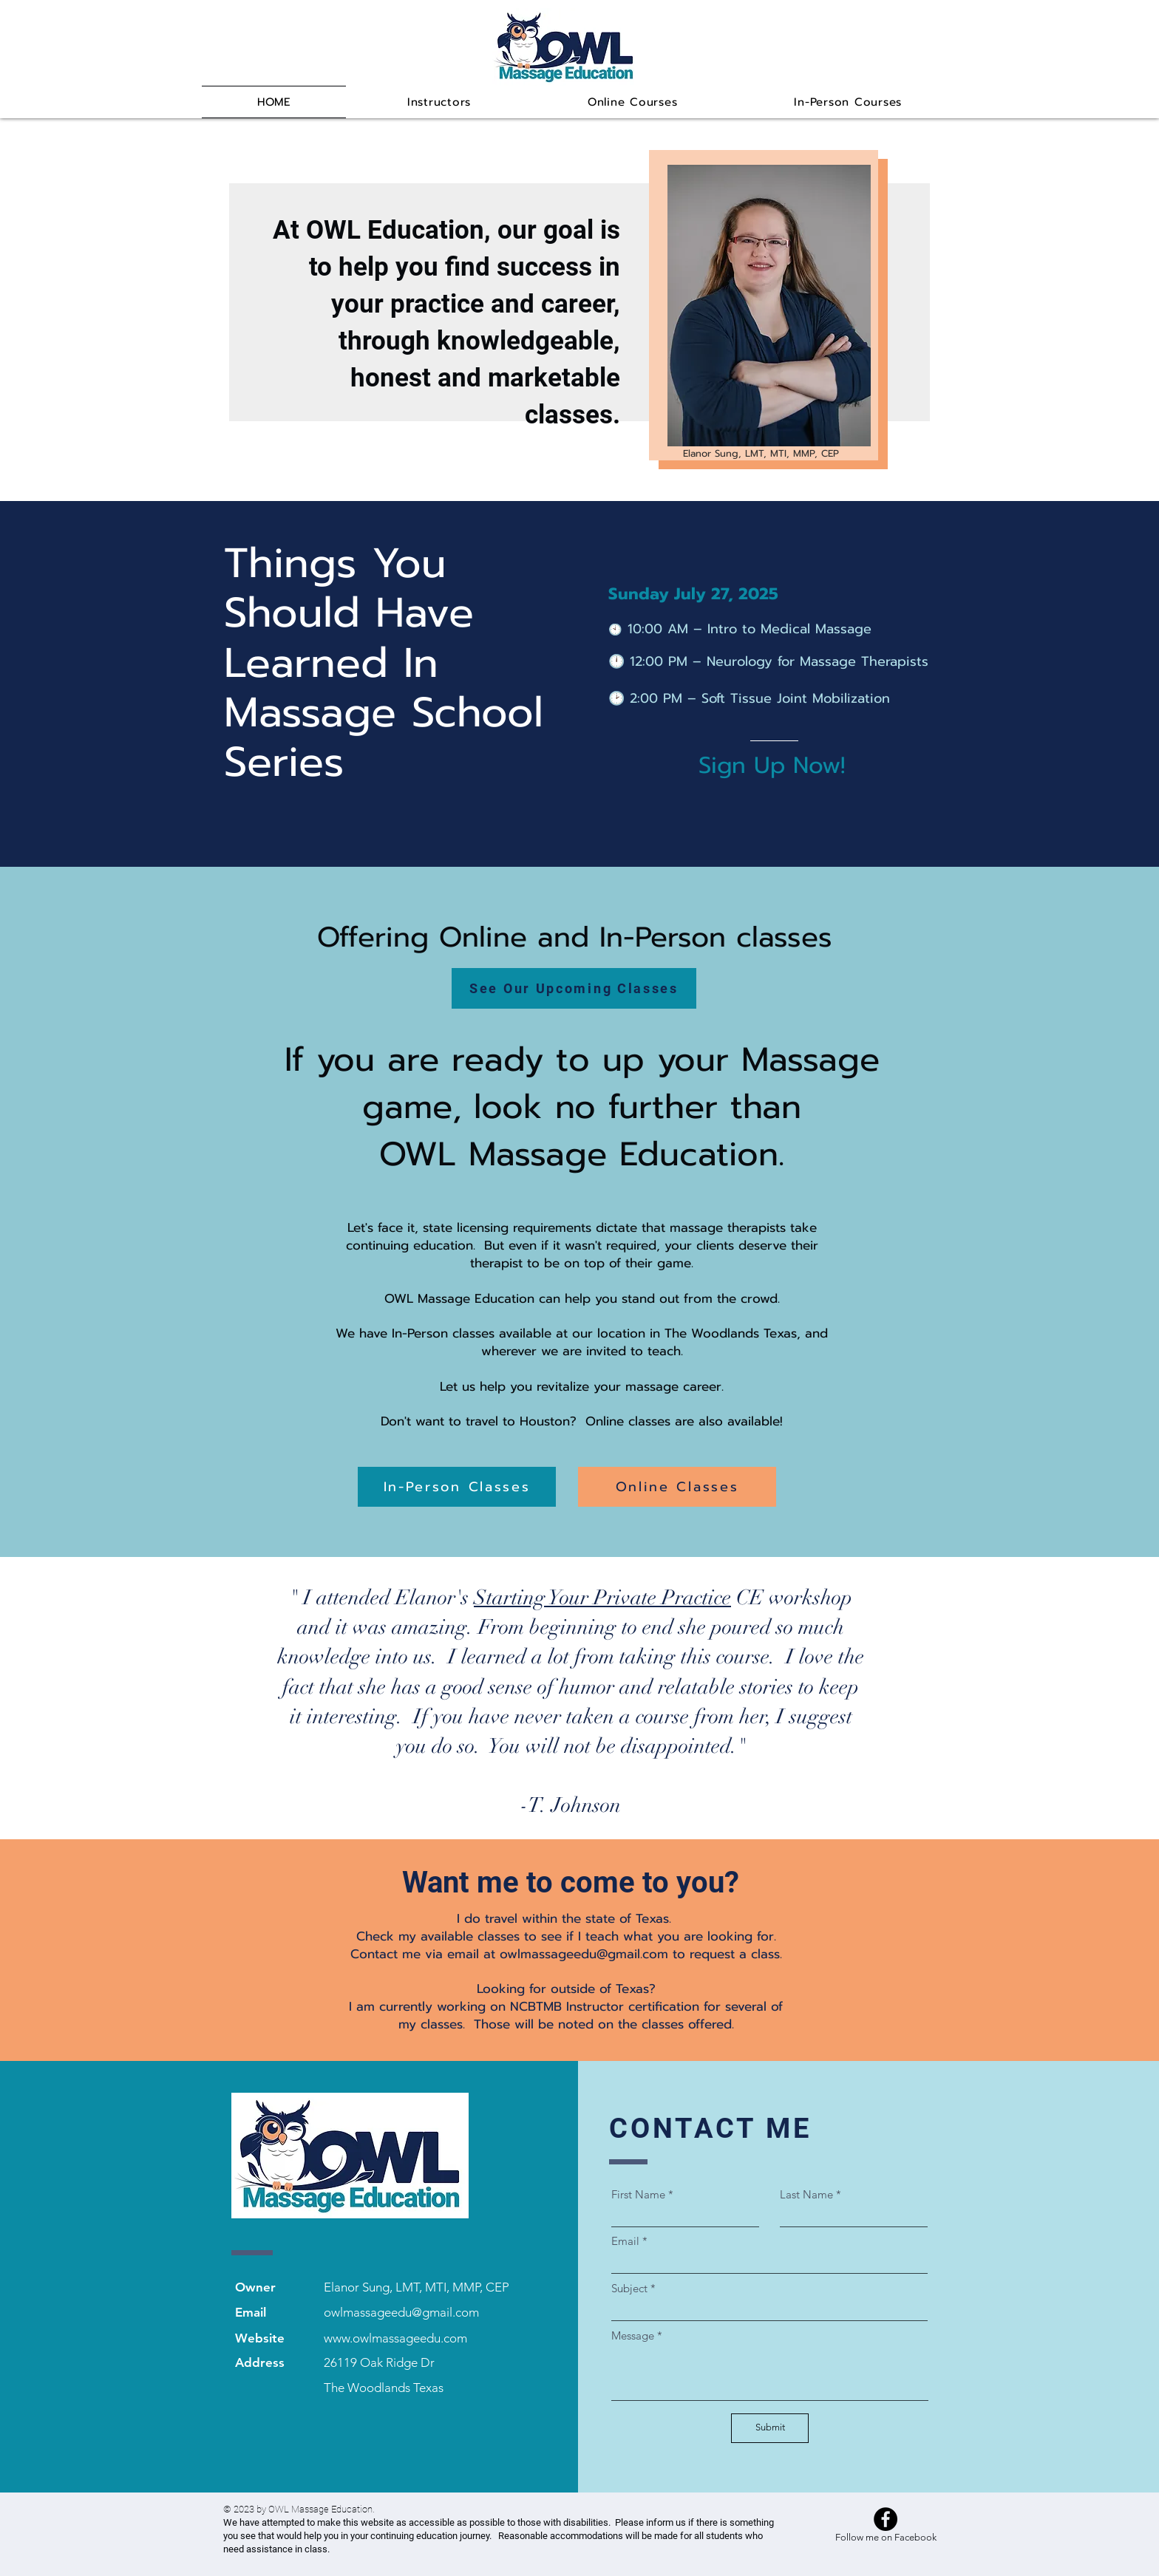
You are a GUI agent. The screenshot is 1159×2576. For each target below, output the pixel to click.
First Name (638, 2194)
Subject (629, 2288)
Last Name (806, 2194)
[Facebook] (885, 2519)
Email (625, 2240)
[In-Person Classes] (457, 1487)
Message (632, 2335)
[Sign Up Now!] (777, 765)
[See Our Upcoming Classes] (574, 988)
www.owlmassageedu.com (395, 2338)
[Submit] (770, 2428)
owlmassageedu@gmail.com (584, 1953)
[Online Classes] (677, 1487)
